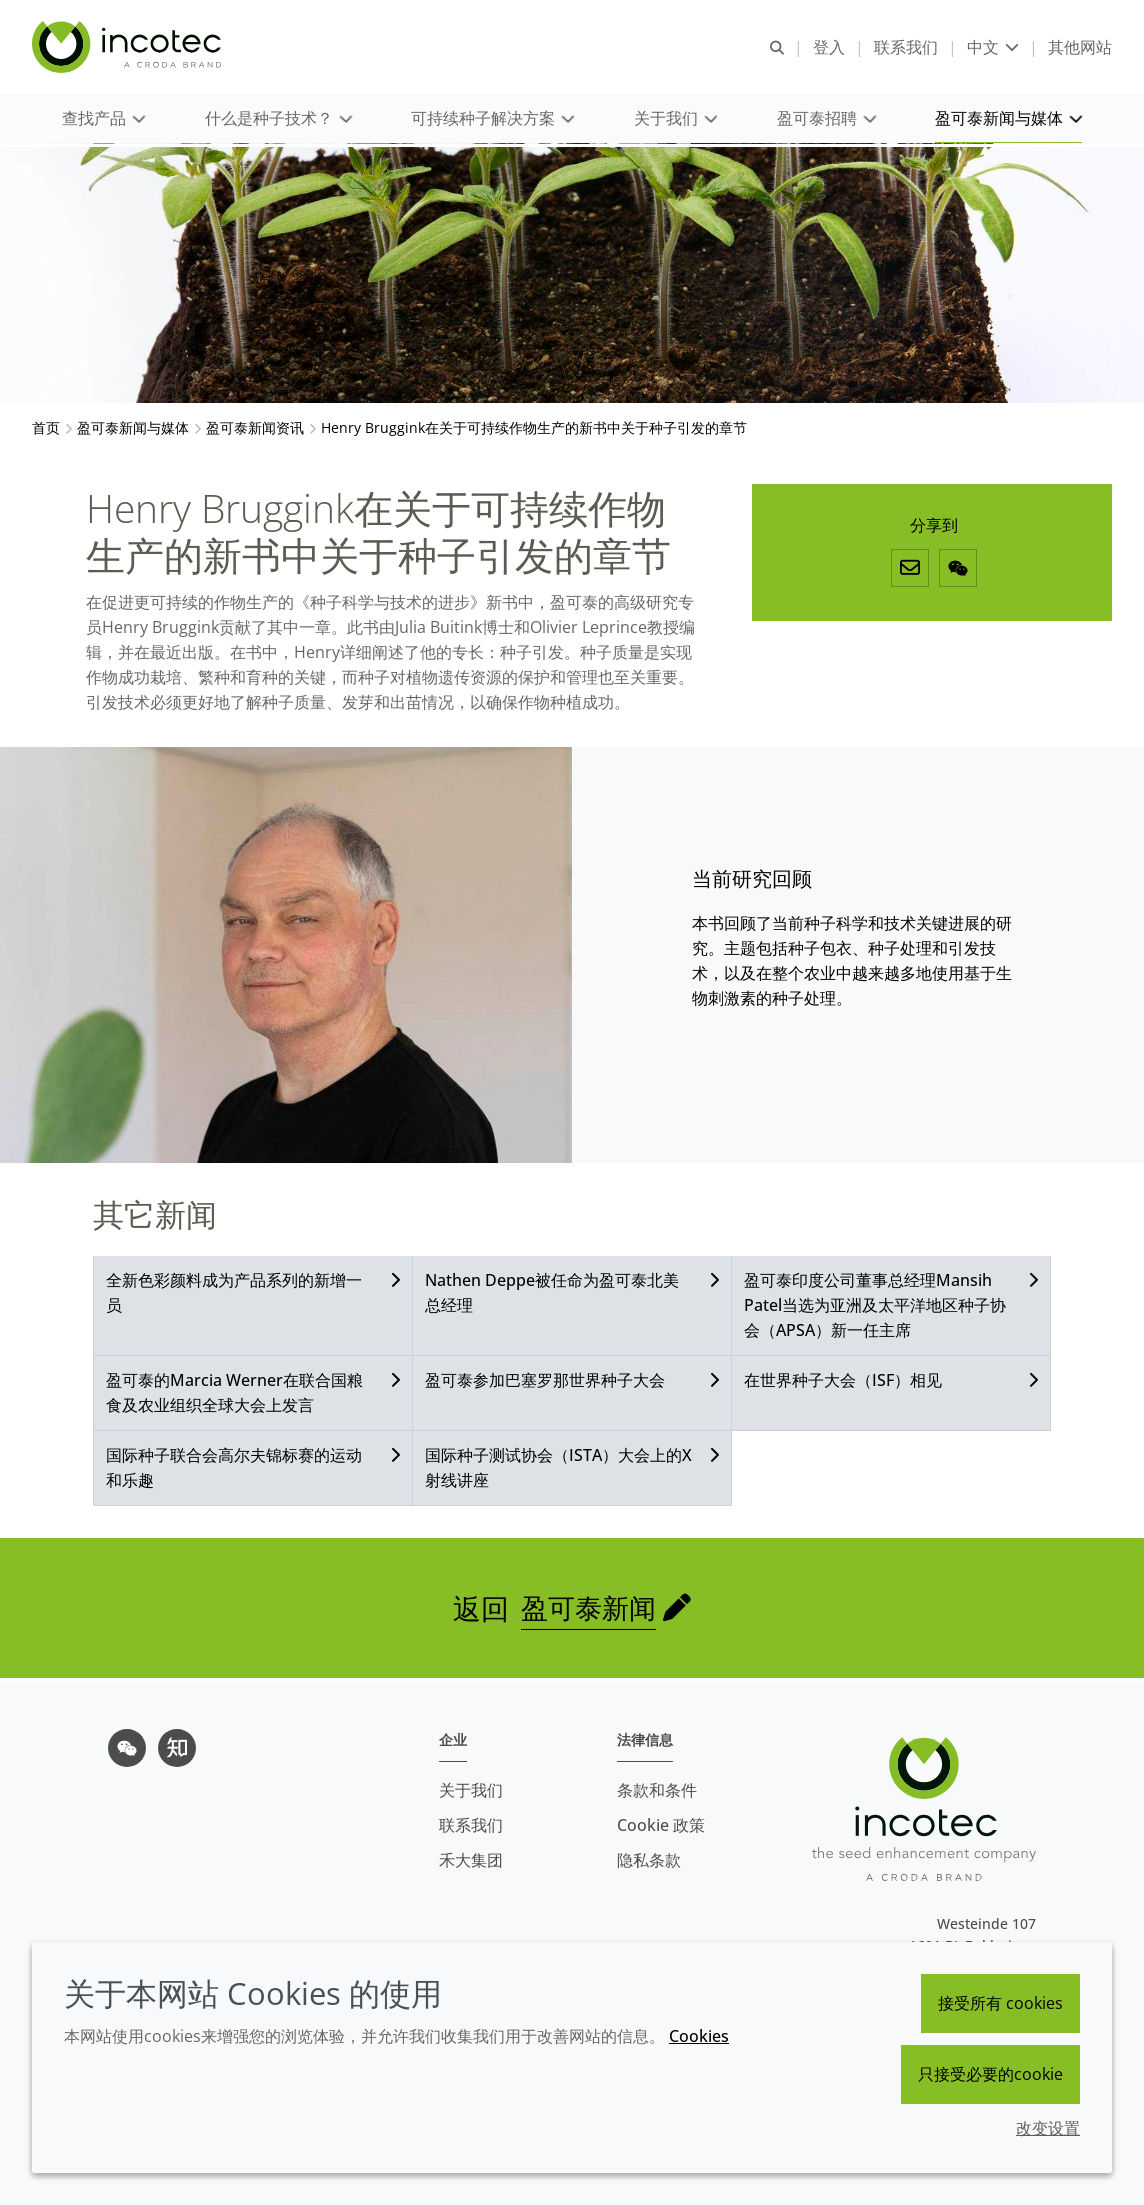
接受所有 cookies (1000, 2003)
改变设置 (1048, 2128)
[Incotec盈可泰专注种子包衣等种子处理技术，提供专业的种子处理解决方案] (129, 48)
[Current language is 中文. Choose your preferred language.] (993, 47)
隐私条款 (649, 1860)
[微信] (958, 571)
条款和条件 (657, 1790)
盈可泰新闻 (589, 1611)
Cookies (699, 2036)
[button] (103, 120)
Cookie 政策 (661, 1825)
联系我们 (471, 1825)
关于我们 (471, 1790)
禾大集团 (471, 1860)
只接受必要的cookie (990, 2074)
